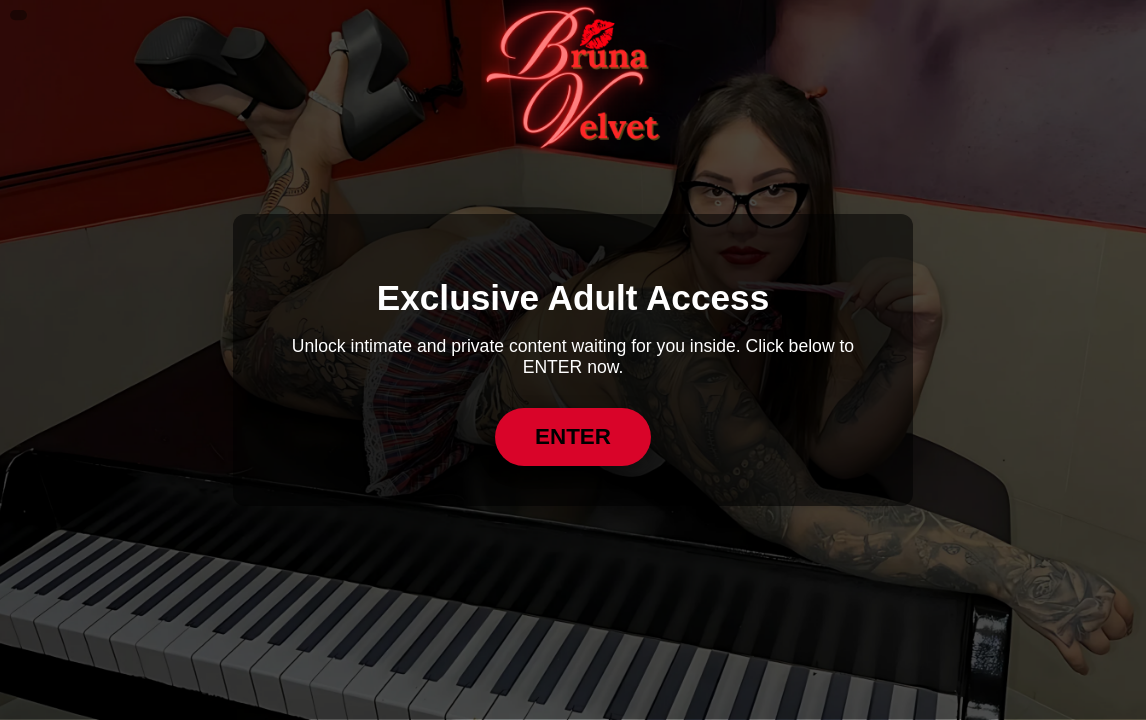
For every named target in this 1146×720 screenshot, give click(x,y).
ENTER (573, 436)
